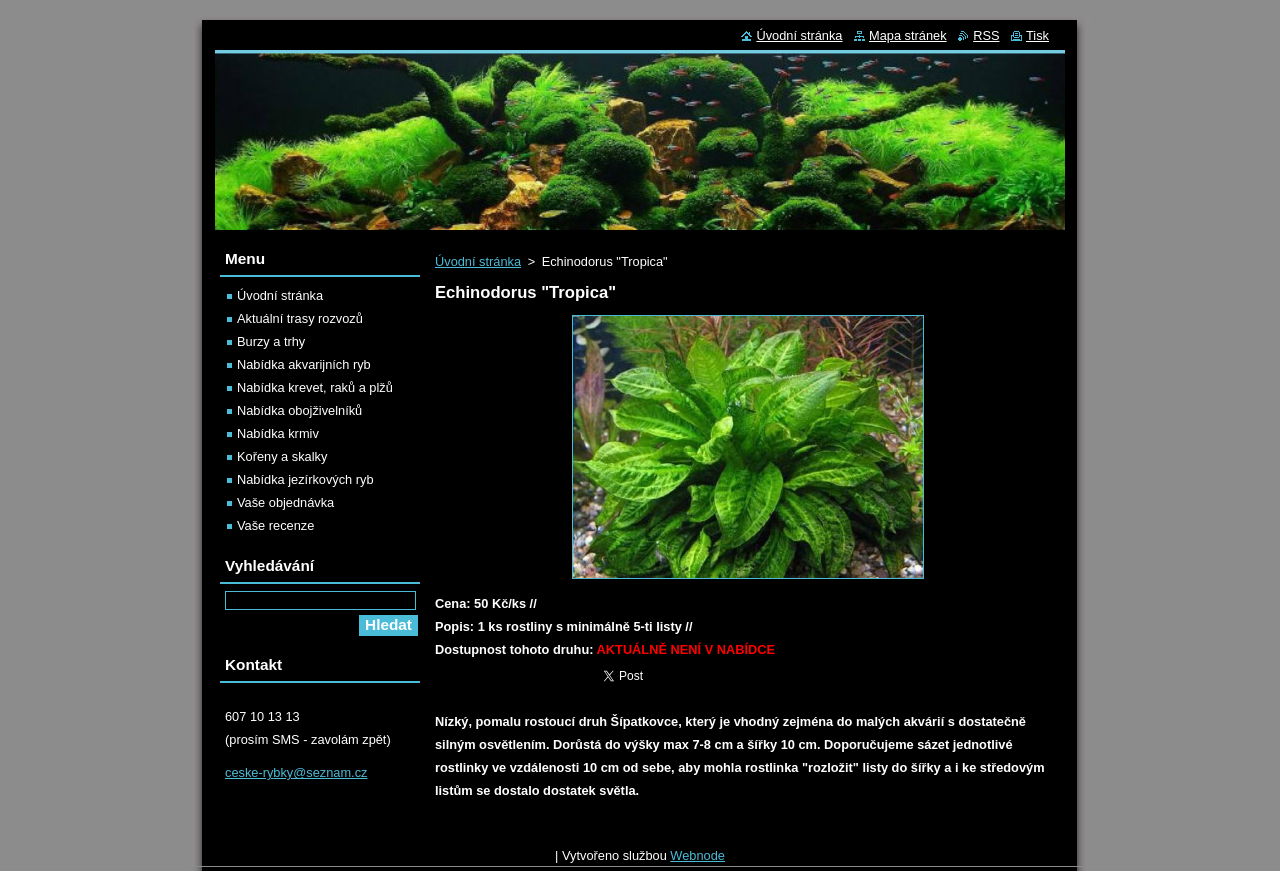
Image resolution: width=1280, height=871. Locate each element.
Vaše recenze (275, 525)
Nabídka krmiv (278, 433)
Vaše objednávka (285, 502)
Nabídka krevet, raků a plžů (315, 387)
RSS (986, 35)
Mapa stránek (908, 35)
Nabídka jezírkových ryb (305, 479)
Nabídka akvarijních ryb (304, 364)
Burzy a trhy (271, 341)
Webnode (697, 860)
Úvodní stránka (478, 261)
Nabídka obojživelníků (299, 410)
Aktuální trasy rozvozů (300, 318)
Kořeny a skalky (282, 456)
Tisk (1037, 35)
